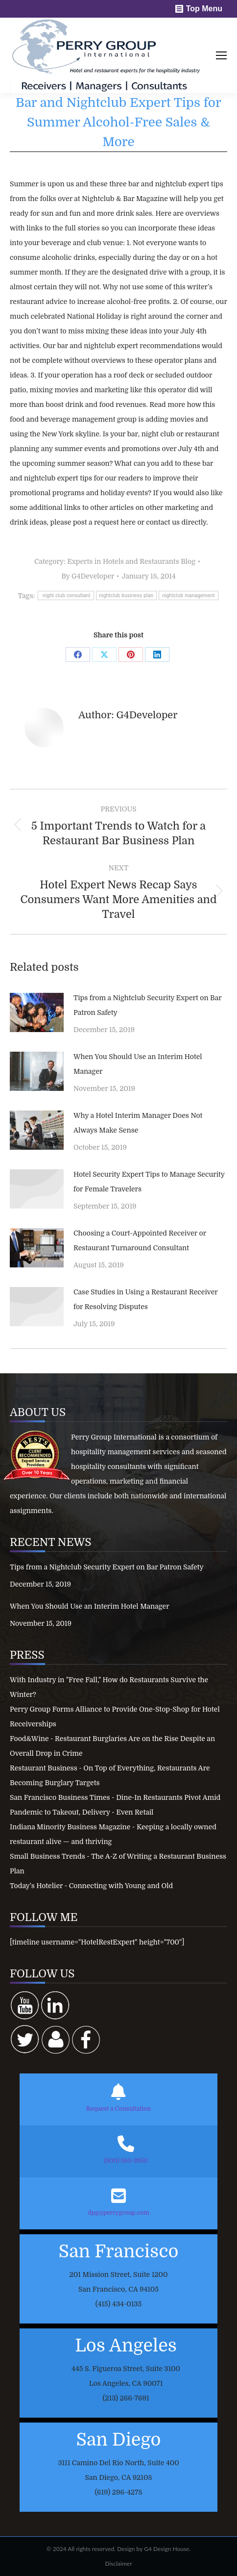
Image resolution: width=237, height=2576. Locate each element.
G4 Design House (166, 2548)
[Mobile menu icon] (221, 55)
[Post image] (37, 1012)
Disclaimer (118, 2563)
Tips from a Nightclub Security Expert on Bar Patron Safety (147, 1005)
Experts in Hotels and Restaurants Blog (131, 561)
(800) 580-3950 (125, 2160)
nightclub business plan (126, 595)
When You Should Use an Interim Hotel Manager (137, 1064)
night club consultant (66, 595)
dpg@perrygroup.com (118, 2212)
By (87, 576)
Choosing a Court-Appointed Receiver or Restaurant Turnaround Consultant (139, 1240)
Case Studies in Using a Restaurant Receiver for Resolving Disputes (145, 1299)
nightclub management (188, 595)
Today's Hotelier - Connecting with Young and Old (91, 1886)
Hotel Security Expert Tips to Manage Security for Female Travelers (149, 1181)
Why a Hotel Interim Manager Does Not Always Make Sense (137, 1122)
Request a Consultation (118, 2108)
